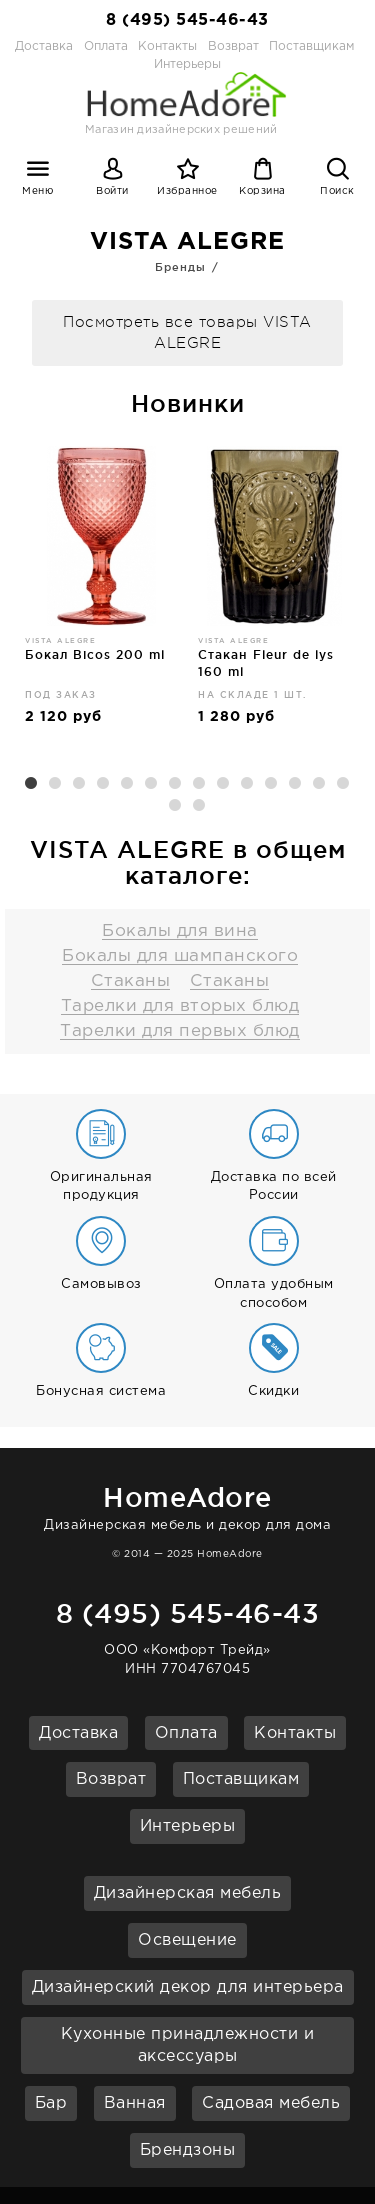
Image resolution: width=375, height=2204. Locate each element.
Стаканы (131, 981)
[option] (101, 594)
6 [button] (152, 784)
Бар (51, 2103)
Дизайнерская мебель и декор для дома (187, 1504)
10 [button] (248, 784)
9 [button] (224, 784)
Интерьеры (188, 1826)
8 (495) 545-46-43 (187, 20)
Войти (112, 191)
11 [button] (272, 784)
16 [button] (200, 806)
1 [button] (32, 784)
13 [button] (320, 784)
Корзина (262, 191)
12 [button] (296, 784)
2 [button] (56, 784)
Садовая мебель (271, 2103)
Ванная (135, 2103)
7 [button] (176, 784)
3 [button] (80, 784)
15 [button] (176, 806)
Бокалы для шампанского (180, 956)
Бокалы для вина (180, 931)
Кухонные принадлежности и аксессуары (188, 2046)
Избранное (187, 191)
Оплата (106, 46)
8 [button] (200, 784)
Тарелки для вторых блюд (180, 1006)
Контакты (167, 46)
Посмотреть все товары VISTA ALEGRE (187, 333)
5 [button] (128, 784)
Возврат (233, 46)
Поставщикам (311, 46)
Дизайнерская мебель (188, 1893)
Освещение (187, 1940)
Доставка (44, 46)
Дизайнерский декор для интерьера (188, 1987)
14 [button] (344, 784)
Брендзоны (188, 2150)
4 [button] (104, 784)
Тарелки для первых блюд (180, 1031)
